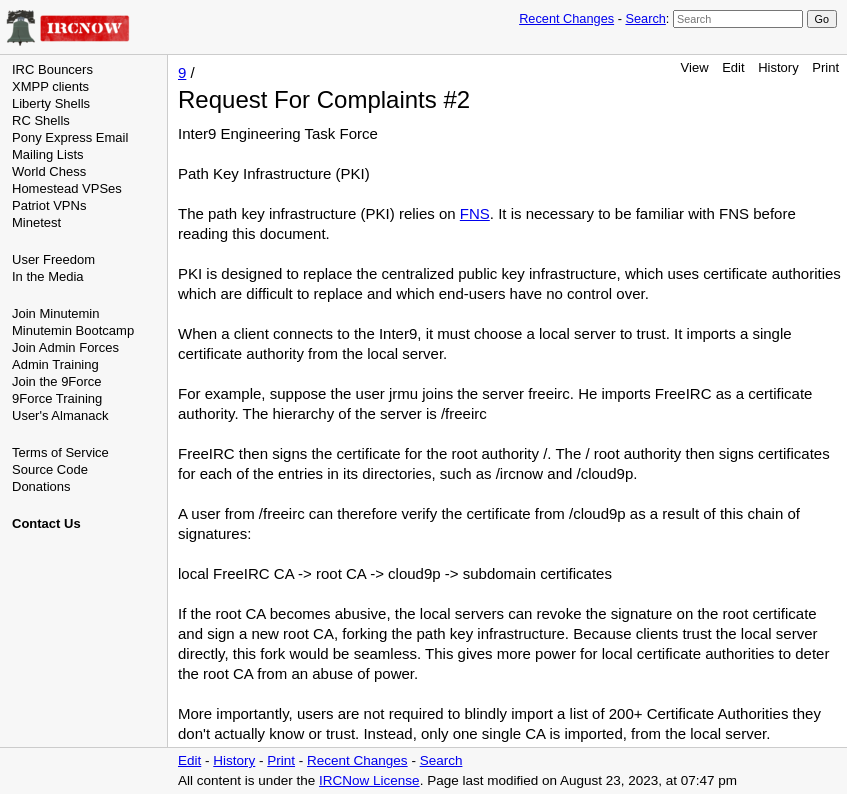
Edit (733, 67)
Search (645, 18)
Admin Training (55, 364)
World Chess (49, 171)
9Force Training (57, 398)
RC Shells (41, 120)
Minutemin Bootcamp (73, 330)
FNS (475, 213)
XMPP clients (50, 86)
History (778, 67)
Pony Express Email (70, 137)
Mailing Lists (48, 154)
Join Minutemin (55, 313)
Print (825, 67)
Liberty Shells (51, 103)
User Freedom (53, 259)
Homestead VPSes (67, 188)
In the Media (48, 276)
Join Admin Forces (65, 347)
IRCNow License (369, 780)
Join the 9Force (57, 381)
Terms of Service (60, 452)
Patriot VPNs (49, 205)
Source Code (50, 469)
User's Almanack (60, 415)
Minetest (36, 222)
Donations (41, 486)
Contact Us (46, 523)
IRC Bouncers (52, 69)
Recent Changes (566, 18)
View (695, 67)
